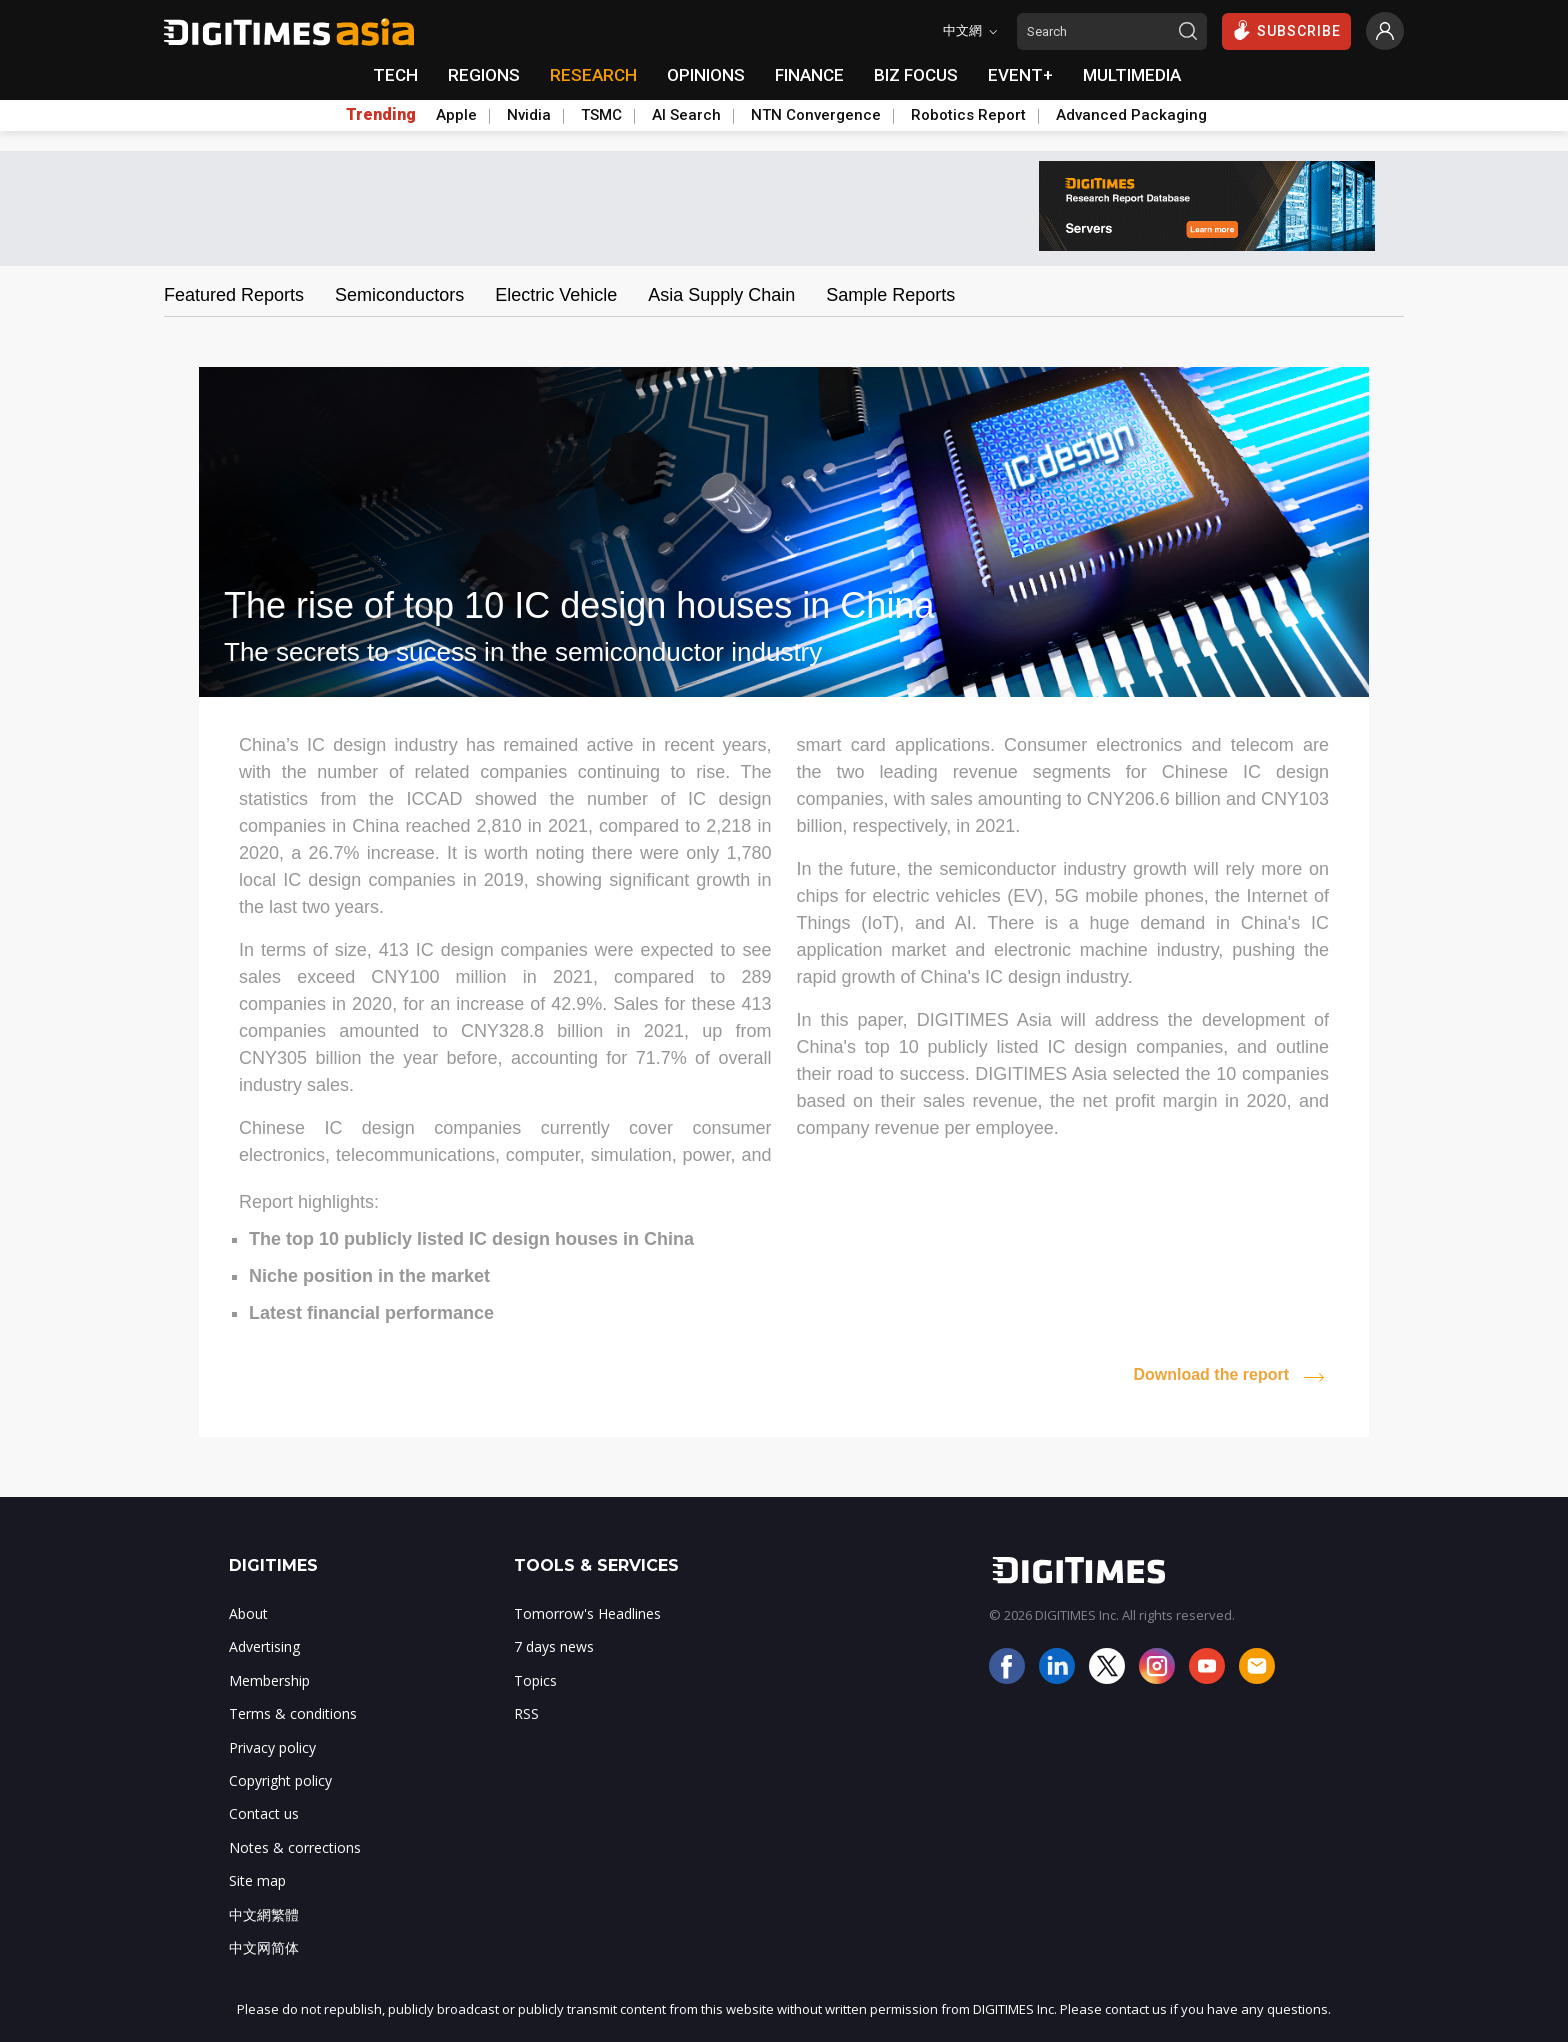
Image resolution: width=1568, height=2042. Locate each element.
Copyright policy (280, 1780)
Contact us (264, 1813)
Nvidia (529, 115)
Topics (535, 1680)
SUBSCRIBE (1286, 30)
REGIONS (484, 75)
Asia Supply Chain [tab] (721, 295)
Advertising (264, 1646)
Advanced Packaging (1131, 115)
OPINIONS (706, 75)
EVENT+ (1020, 75)
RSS (526, 1713)
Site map (257, 1880)
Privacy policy (272, 1747)
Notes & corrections (295, 1847)
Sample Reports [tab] (890, 295)
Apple (456, 115)
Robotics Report (968, 115)
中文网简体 (264, 1947)
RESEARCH (593, 75)
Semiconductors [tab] (399, 295)
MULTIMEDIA (1132, 75)
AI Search (686, 115)
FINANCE (809, 75)
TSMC (601, 115)
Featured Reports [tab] (234, 295)
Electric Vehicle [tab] (556, 295)
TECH (395, 75)
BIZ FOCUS (916, 75)
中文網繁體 (264, 1914)
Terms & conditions (293, 1713)
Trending (381, 115)
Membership (269, 1680)
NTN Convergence (816, 115)
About (248, 1613)
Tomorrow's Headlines (587, 1613)
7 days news (554, 1646)
